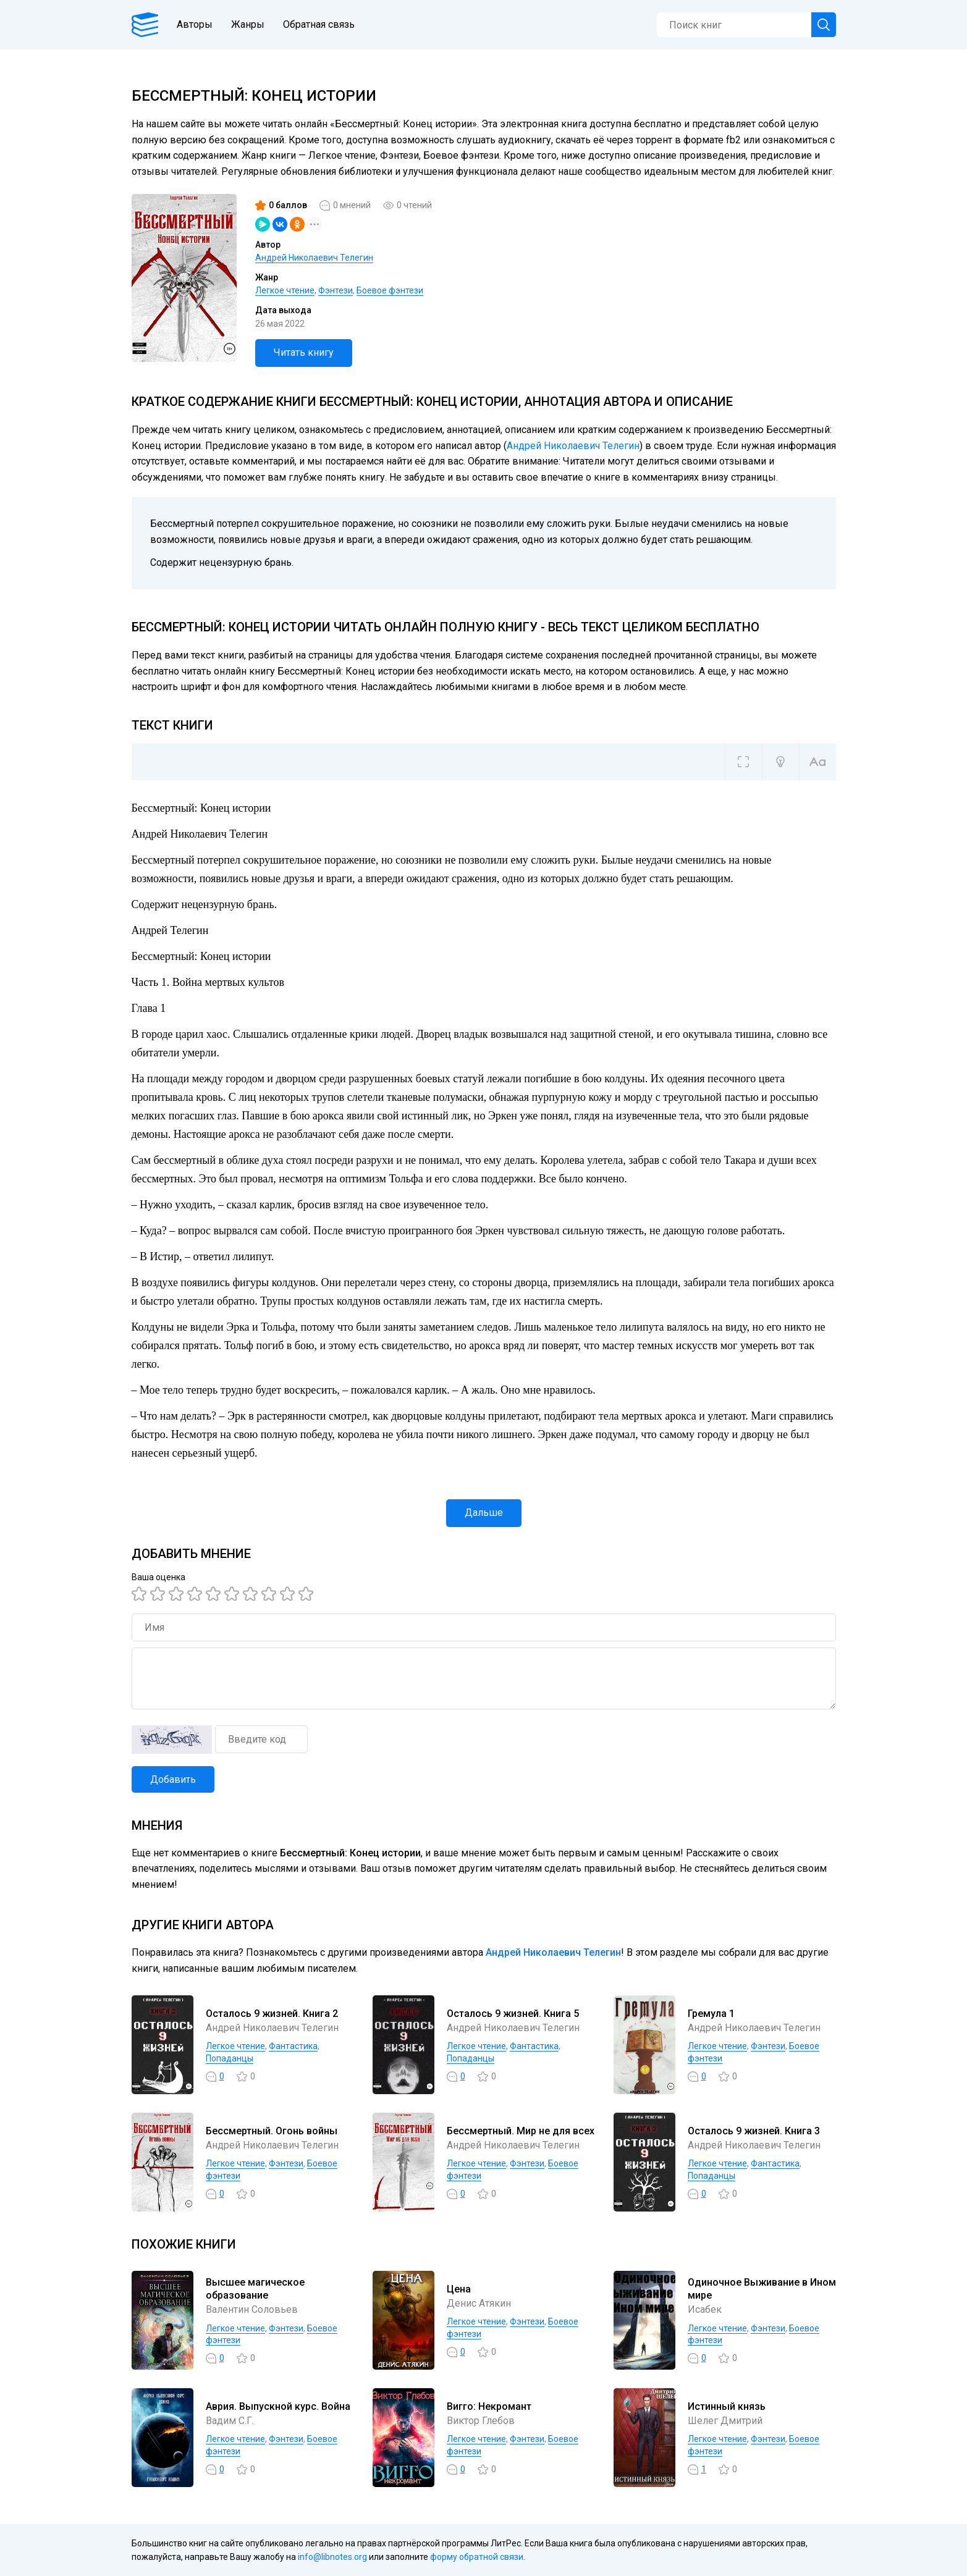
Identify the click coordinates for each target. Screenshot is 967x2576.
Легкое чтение (285, 290)
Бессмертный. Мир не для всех (520, 2131)
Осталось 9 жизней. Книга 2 (272, 2013)
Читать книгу (304, 352)
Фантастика (293, 2046)
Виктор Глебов (481, 2421)
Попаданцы (229, 2058)
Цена (459, 2289)
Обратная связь (319, 24)
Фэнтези (335, 290)
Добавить (173, 1779)
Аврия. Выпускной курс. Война (278, 2406)
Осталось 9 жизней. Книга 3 (754, 2131)
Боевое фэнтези (390, 290)
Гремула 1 (711, 2013)
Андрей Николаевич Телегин (314, 258)
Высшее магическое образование (255, 2288)
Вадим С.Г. (230, 2421)
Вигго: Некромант (489, 2406)
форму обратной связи (476, 2557)
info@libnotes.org (332, 2557)
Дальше (484, 1512)
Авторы (195, 24)
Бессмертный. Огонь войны (271, 2131)
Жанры (247, 24)
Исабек (705, 2309)
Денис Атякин (479, 2303)
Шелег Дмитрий (725, 2421)
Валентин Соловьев (252, 2309)
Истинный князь (727, 2406)
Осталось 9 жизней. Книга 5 (513, 2013)
